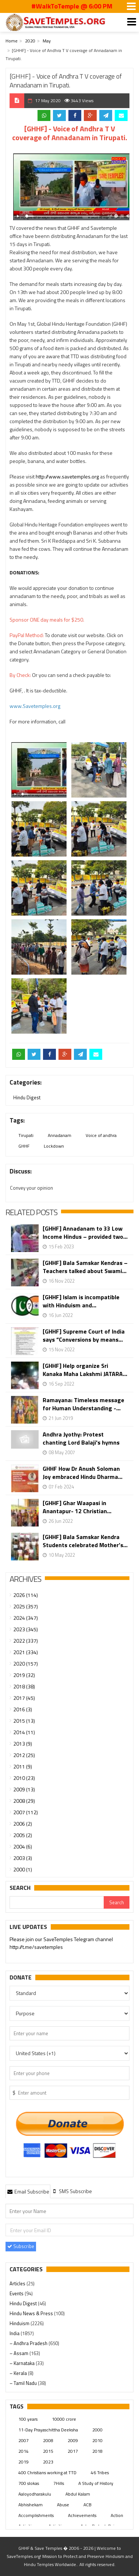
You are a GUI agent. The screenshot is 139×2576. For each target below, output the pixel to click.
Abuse (63, 2504)
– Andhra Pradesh (29, 2343)
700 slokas (28, 2483)
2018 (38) (24, 1686)
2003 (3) (22, 1858)
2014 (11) (24, 1732)
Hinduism (20, 2323)
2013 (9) (22, 1743)
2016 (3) (22, 1709)
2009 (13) (24, 1789)
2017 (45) (24, 1698)
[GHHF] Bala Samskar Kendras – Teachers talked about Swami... (85, 1267)
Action (117, 2515)
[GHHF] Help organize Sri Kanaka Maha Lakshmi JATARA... (85, 1370)
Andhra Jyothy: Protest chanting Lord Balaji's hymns (81, 1438)
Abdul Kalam (77, 2493)
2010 (97, 2440)
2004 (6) (22, 1846)
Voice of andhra (101, 1135)
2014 (23, 2451)
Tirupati (25, 1135)
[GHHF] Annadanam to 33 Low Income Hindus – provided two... (85, 1232)
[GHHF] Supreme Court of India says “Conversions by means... (84, 1335)
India (15, 2333)
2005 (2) (22, 1835)
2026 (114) (25, 1595)
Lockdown (54, 1145)
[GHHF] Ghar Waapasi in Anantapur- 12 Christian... (77, 1507)
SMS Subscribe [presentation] (71, 2191)
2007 (23, 2440)
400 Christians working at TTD (47, 2472)
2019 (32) (24, 1675)
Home (12, 40)
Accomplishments (36, 2515)
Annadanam (59, 1135)
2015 (48, 2451)
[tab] (28, 2191)
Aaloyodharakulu (34, 2493)
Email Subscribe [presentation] (28, 2191)
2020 (30, 40)
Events (17, 2293)
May (47, 40)
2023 (48, 2461)
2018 (97, 2451)
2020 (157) (25, 1663)
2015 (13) (24, 1721)
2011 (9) (22, 1766)
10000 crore (64, 2419)
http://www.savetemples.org (67, 476)
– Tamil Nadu (24, 2383)
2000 (97, 2429)
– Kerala (19, 2373)
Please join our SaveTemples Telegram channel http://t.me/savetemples (61, 1943)
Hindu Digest (26, 1097)
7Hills (58, 2483)
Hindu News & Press (32, 2313)
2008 (48, 2440)
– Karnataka (23, 2363)
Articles (18, 2283)
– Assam (19, 2353)
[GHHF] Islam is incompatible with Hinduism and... (81, 1301)
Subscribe (20, 2246)
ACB (87, 2504)
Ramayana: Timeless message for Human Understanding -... (83, 1404)
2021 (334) (25, 1652)
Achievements (82, 2515)
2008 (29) (24, 1801)
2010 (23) (24, 1778)
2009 (73, 2440)
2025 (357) (25, 1606)
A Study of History (95, 2483)
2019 (23, 2461)
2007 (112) (25, 1812)
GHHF (23, 1145)
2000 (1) (22, 1869)
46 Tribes (100, 2472)
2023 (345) (25, 1629)
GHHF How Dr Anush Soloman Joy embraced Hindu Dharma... (82, 1473)
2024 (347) (25, 1618)
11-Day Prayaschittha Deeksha (48, 2429)
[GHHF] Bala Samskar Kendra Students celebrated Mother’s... (85, 1541)
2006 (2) (22, 1824)
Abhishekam (30, 2504)
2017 (73, 2451)
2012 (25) (24, 1755)
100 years (28, 2419)
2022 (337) (25, 1641)
